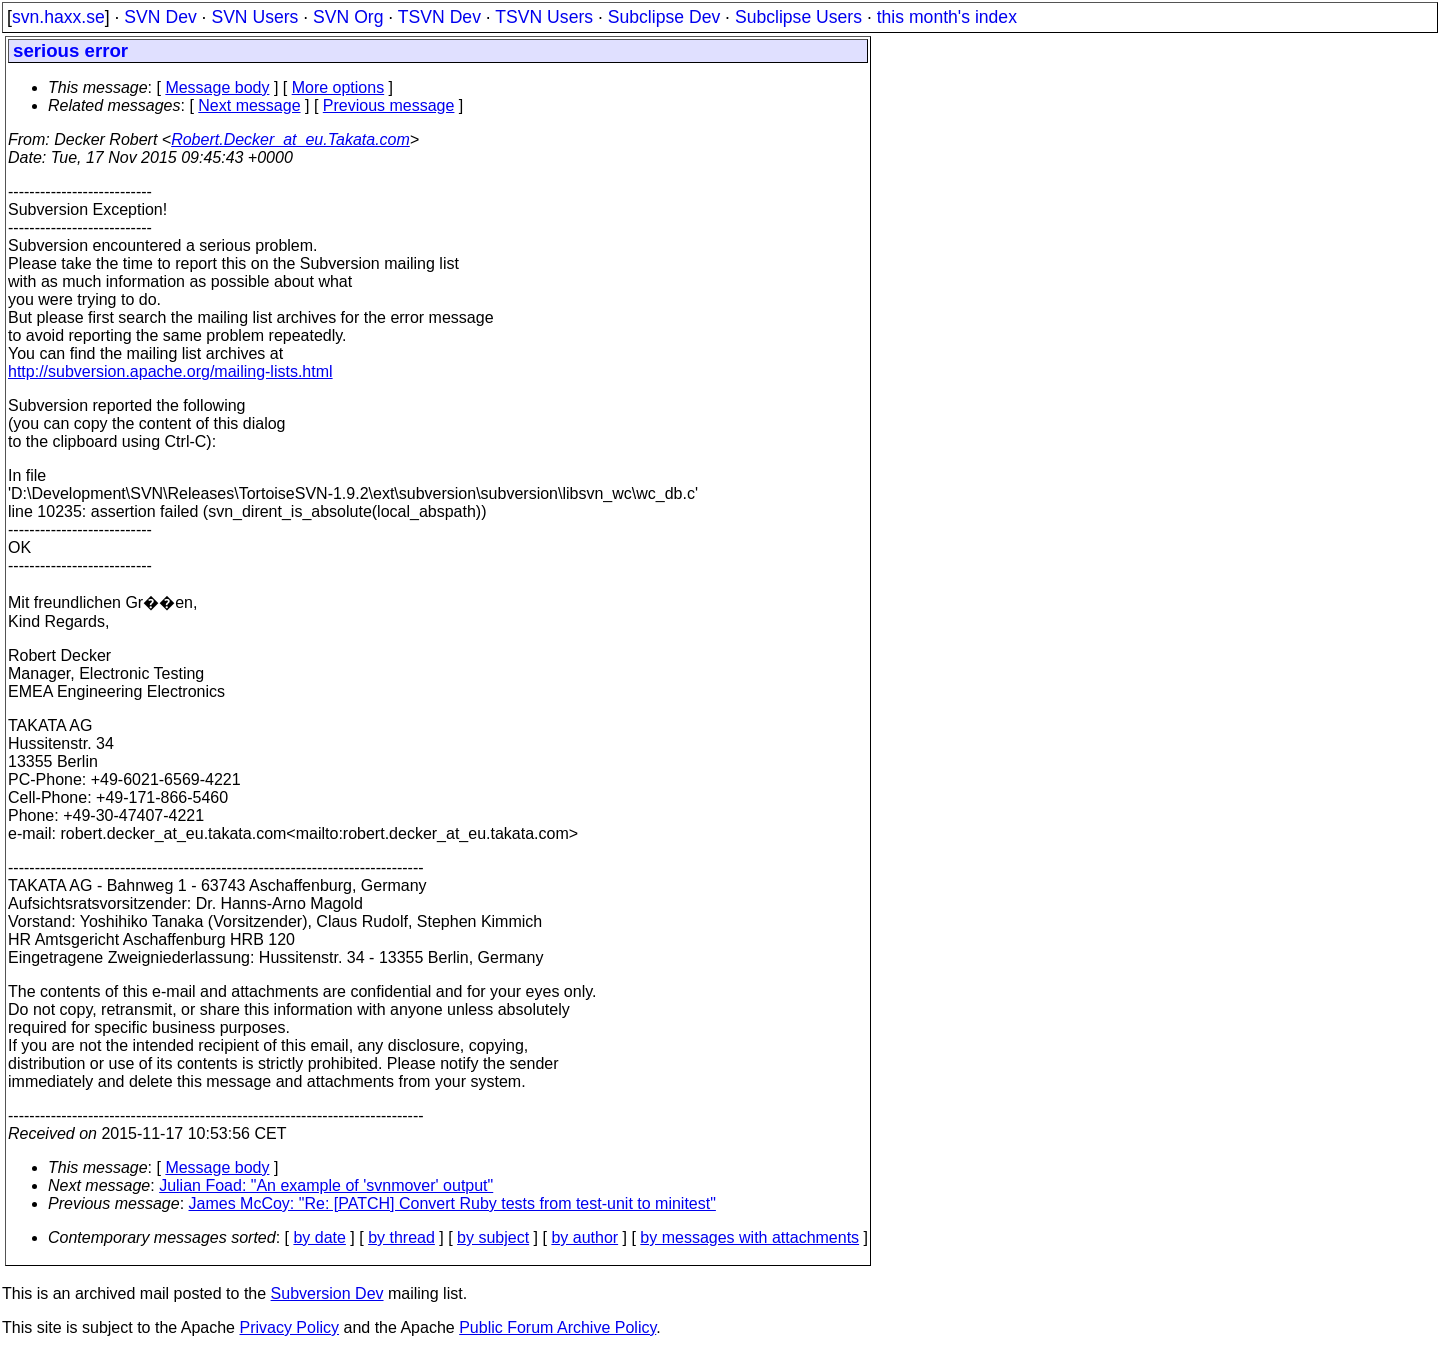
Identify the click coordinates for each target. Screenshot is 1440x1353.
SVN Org (348, 17)
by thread (401, 1237)
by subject (493, 1237)
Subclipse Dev (664, 17)
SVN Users (254, 17)
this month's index (947, 17)
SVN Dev (160, 17)
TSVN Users (544, 17)
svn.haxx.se (58, 17)
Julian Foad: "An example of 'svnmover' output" (326, 1185)
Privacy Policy (289, 1327)
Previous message (389, 105)
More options (338, 87)
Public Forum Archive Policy (557, 1327)
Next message (249, 105)
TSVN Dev (439, 17)
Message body (217, 87)
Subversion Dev (327, 1293)
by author (584, 1237)
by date (319, 1237)
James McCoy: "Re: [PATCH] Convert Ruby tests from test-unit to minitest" (452, 1203)
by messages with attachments (749, 1237)
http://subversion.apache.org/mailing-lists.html (170, 371)
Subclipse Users (798, 17)
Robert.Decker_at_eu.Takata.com (290, 139)
